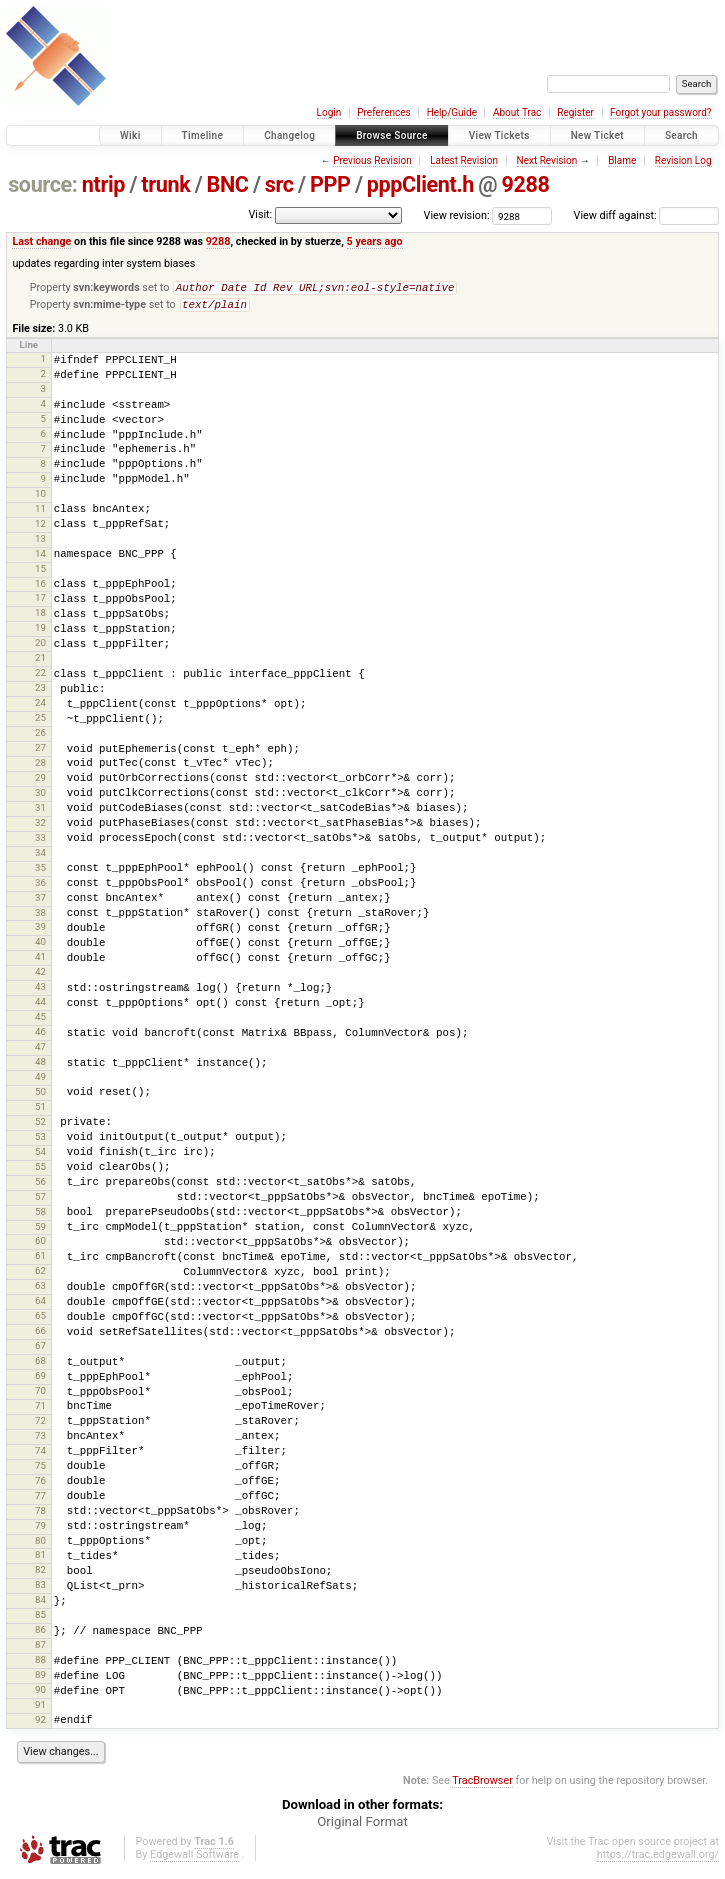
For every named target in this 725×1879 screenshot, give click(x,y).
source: (42, 184)
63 (40, 1289)
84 (40, 1603)
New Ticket (597, 135)
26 (40, 736)
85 (40, 1618)
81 (40, 1558)
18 (40, 616)
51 (40, 1110)
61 (40, 1259)
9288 (526, 184)
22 (40, 676)
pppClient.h (420, 184)
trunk (165, 184)
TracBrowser (482, 1784)
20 (40, 646)
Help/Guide (452, 112)
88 (40, 1663)
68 (40, 1364)
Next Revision (547, 160)
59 (40, 1230)
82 (40, 1573)
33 (40, 841)
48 (40, 1065)
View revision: (457, 215)
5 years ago (375, 241)
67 (40, 1349)
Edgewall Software (194, 1858)
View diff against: (646, 215)
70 (40, 1394)
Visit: (260, 214)
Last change (41, 241)
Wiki (130, 135)
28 (40, 766)
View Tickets (499, 135)
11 (40, 512)
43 (40, 990)
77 (40, 1499)
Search (681, 135)
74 (40, 1454)
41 (40, 960)
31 (40, 811)
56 (40, 1185)
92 (40, 1723)
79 (40, 1529)
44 (40, 1005)
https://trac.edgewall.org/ (658, 1858)
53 (40, 1140)
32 (40, 826)
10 (40, 497)
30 (40, 796)
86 (40, 1633)
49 (40, 1080)
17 (40, 601)
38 (40, 916)
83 (40, 1588)
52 (40, 1125)
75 (40, 1469)
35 (40, 871)
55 (40, 1170)
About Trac (517, 112)
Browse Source (392, 135)
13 (40, 542)
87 (40, 1648)
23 (40, 691)
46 (40, 1035)
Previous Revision (372, 160)
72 (40, 1424)
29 (40, 781)
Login (329, 112)
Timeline (203, 135)
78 (40, 1514)
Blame (622, 160)
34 (40, 856)
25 (40, 721)
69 (40, 1379)
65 (40, 1319)
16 (40, 587)
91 (40, 1708)
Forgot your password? (661, 112)
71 (40, 1409)
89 (40, 1678)
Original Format (362, 1825)
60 (40, 1244)
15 (40, 572)
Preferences (383, 112)
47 (40, 1050)
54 (40, 1155)
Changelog (289, 135)
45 (40, 1020)
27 (40, 751)
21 (40, 661)
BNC (228, 184)
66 (40, 1334)
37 (40, 901)
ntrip (103, 184)
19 (40, 631)
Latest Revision (464, 160)
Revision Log (683, 160)
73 (40, 1439)
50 (40, 1095)
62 (40, 1274)
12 (40, 527)
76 (40, 1484)
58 (40, 1215)
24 (40, 706)
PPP (330, 184)
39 (40, 930)
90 (40, 1693)
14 (40, 557)
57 (40, 1200)
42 (40, 975)
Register (575, 112)
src (279, 184)
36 (40, 886)
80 (40, 1544)
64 (40, 1304)
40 (40, 945)
